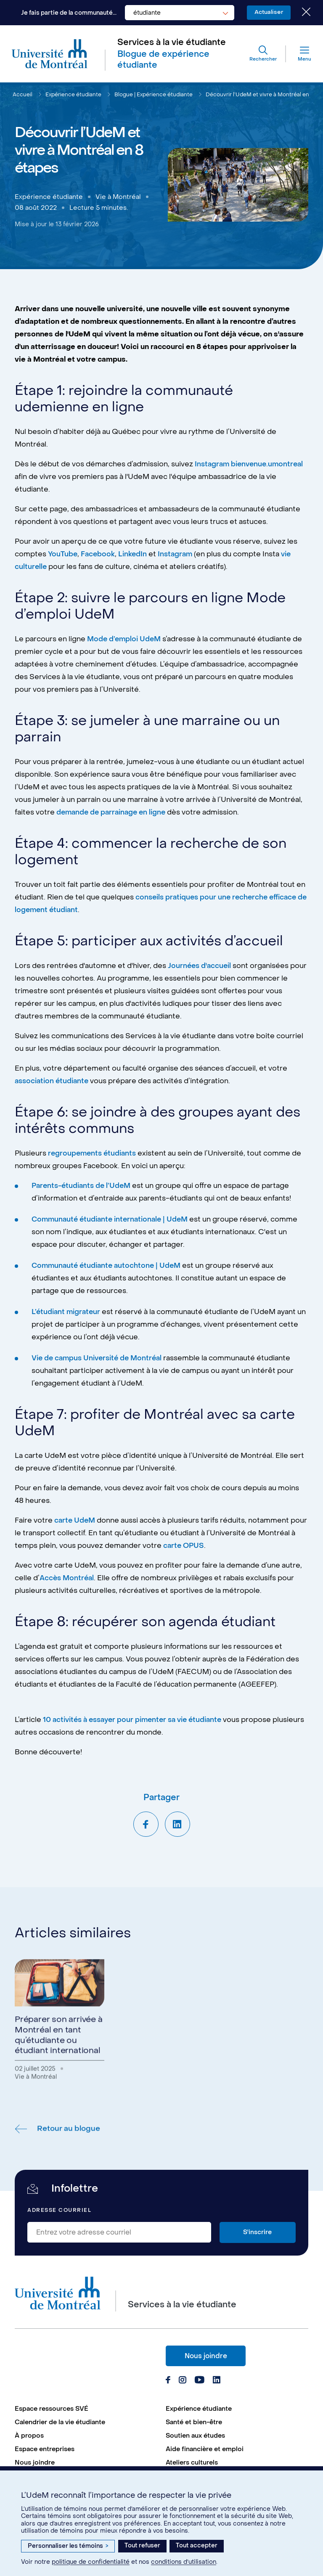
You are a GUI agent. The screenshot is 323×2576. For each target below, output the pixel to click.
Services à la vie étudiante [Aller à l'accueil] (171, 43)
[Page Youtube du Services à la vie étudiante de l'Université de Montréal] (199, 2384)
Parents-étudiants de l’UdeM (83, 1187)
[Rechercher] (261, 54)
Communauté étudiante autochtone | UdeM (108, 1267)
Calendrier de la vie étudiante (60, 2426)
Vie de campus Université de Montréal (99, 1360)
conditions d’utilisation (183, 2562)
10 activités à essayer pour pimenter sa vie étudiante (135, 1721)
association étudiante (52, 1082)
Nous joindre (206, 2359)
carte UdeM (75, 1522)
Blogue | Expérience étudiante (156, 96)
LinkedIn (134, 556)
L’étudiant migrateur (67, 1313)
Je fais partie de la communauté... (64, 13)
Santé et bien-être (194, 2426)
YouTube (63, 556)
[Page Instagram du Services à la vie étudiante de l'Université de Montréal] (182, 2384)
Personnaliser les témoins (68, 2546)
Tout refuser (142, 2546)
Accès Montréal (68, 1579)
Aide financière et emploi (205, 2453)
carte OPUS (190, 1547)
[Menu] (297, 54)
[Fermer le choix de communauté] (299, 13)
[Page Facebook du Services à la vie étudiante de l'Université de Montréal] (168, 2384)
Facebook (99, 556)
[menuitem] (86, 2412)
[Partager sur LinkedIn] (177, 1825)
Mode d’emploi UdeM (125, 640)
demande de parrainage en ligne (113, 814)
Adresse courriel (59, 2214)
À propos (29, 2439)
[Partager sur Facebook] (146, 1825)
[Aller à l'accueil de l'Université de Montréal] (50, 55)
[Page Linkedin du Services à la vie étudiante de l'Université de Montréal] (216, 2384)
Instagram (178, 556)
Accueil (22, 96)
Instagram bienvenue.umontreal (251, 466)
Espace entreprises (44, 2453)
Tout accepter (196, 2546)
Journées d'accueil (200, 967)
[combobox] (175, 13)
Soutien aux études (195, 2439)
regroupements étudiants (93, 1155)
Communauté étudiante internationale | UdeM (112, 1221)
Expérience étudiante (74, 96)
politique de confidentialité (91, 2562)
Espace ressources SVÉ (51, 2412)
